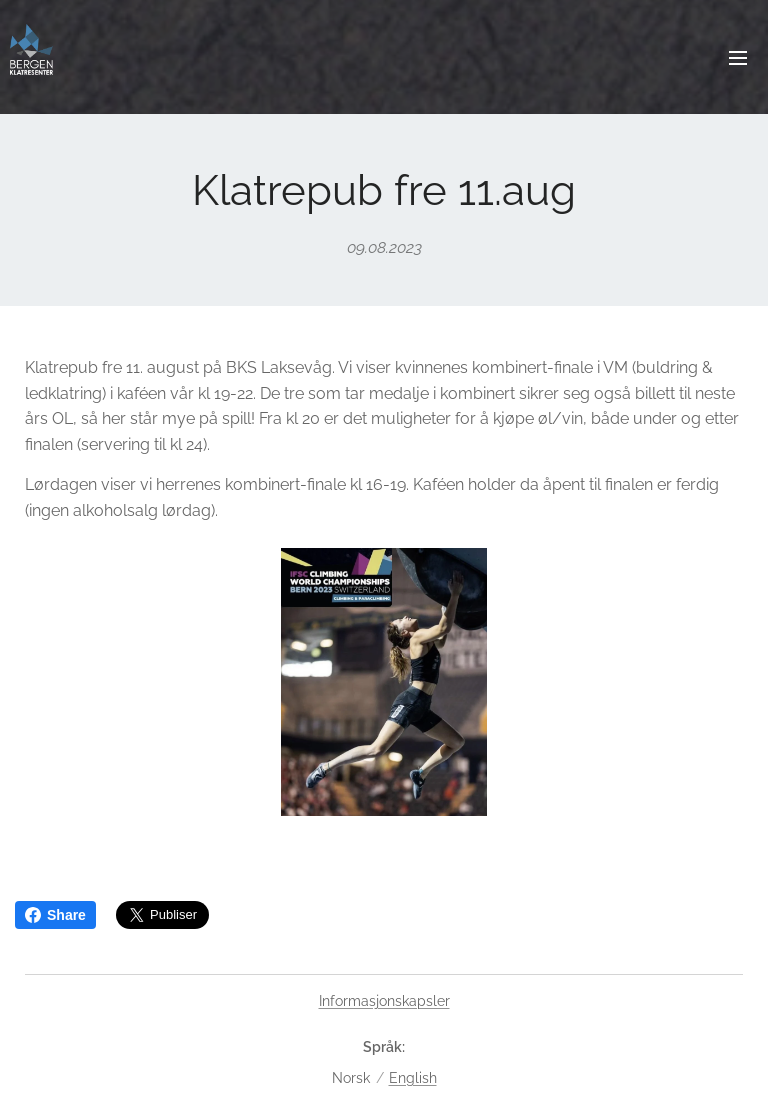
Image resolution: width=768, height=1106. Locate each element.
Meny (738, 58)
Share (55, 915)
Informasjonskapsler (384, 1001)
